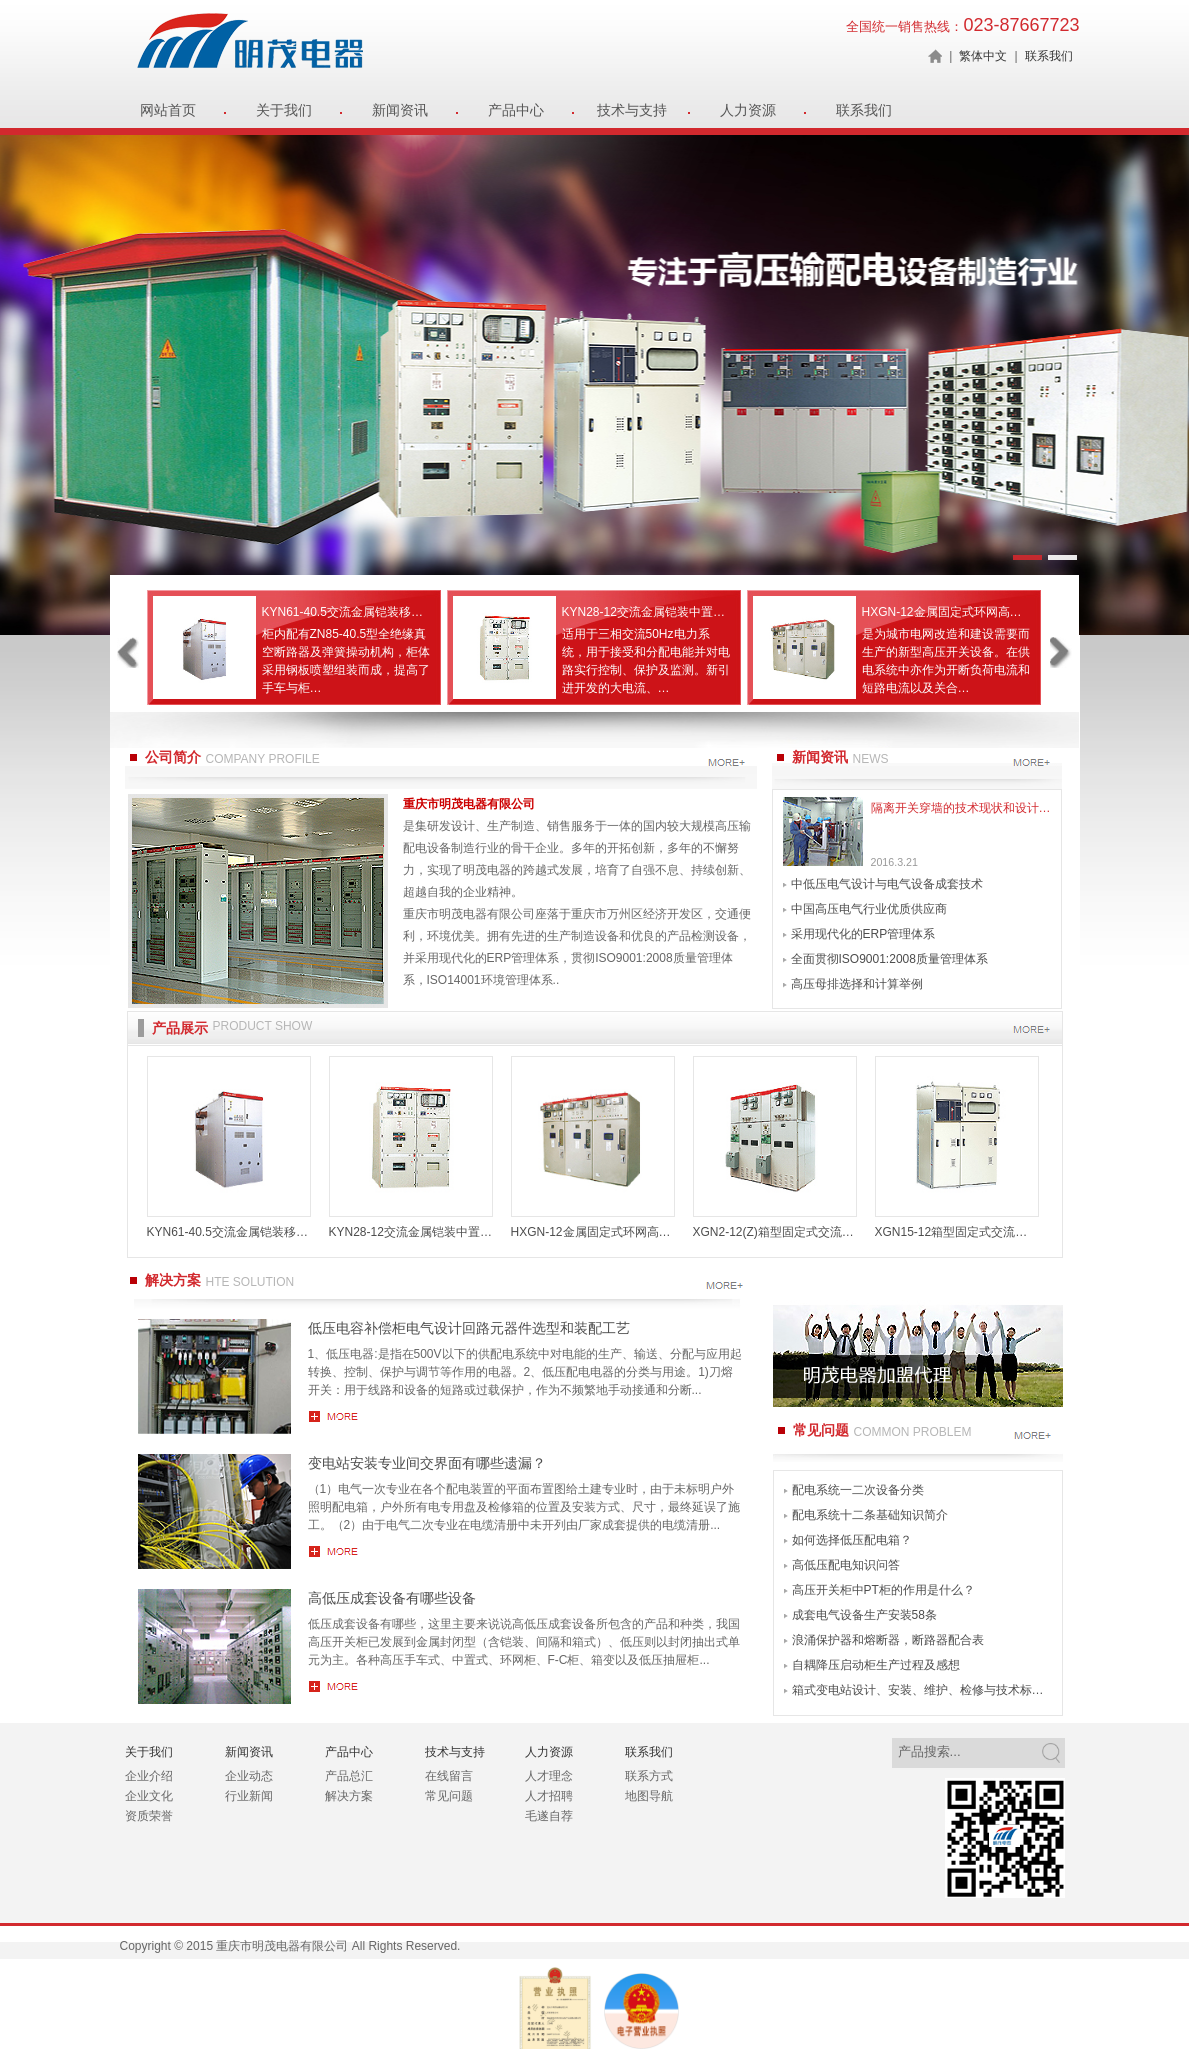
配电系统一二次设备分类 (858, 1490)
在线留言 (449, 1776)
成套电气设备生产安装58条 (864, 1615)
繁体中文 (983, 56)
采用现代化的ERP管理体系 (863, 934)
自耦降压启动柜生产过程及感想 (876, 1665)
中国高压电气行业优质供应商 (869, 909)
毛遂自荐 (549, 1816)
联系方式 (649, 1776)
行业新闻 (249, 1796)
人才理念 (549, 1776)
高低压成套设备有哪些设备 (392, 1598)
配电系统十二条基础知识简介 (870, 1515)
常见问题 (449, 1796)
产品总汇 (349, 1776)
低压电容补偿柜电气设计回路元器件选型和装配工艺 (469, 1328)
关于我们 (284, 110)
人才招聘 (549, 1796)
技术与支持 (632, 110)
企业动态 (249, 1776)
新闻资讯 (400, 110)
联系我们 (1049, 56)
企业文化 (149, 1796)
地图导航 (649, 1796)
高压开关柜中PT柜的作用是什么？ (883, 1590)
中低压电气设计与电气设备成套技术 (887, 884)
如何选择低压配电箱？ (852, 1540)
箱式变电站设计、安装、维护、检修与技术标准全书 (922, 1690)
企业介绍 (149, 1776)
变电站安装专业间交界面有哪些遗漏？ (427, 1463)
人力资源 (748, 110)
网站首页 (168, 110)
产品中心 (516, 110)
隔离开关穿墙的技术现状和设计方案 (961, 808)
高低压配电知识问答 (846, 1565)
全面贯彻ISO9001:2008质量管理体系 (889, 959)
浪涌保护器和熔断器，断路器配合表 (888, 1640)
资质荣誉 (149, 1816)
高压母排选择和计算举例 (857, 984)
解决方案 (349, 1796)
